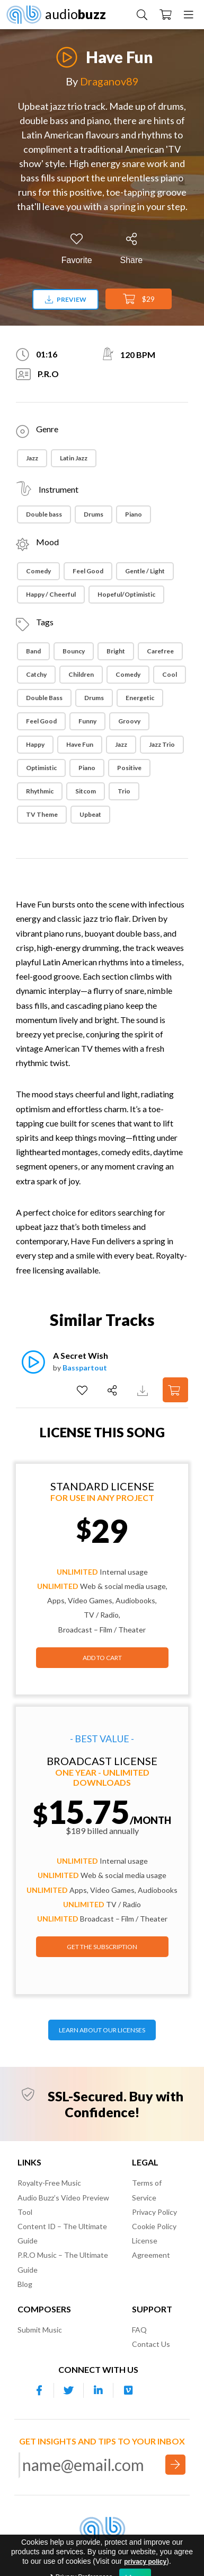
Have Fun (79, 744)
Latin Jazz (73, 458)
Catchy (36, 674)
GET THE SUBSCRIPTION (102, 1947)
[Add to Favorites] (76, 249)
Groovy (129, 721)
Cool (169, 674)
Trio (124, 791)
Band (33, 651)
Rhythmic (40, 791)
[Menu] (189, 14)
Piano (133, 514)
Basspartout (85, 1367)
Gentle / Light (145, 571)
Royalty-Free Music (49, 2182)
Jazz (32, 458)
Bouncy (74, 651)
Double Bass (44, 698)
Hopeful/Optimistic (126, 594)
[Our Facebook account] (39, 2390)
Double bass (44, 514)
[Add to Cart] (175, 1389)
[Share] (131, 249)
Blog (24, 2284)
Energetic (140, 698)
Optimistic (41, 768)
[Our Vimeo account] (128, 2390)
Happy (35, 744)
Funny (87, 721)
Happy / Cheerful (51, 594)
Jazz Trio (162, 744)
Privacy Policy (154, 2211)
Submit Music (39, 2329)
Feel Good (88, 571)
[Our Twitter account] (69, 2390)
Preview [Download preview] (65, 299)
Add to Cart (102, 1658)
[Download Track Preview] (144, 1389)
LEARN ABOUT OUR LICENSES (102, 2030)
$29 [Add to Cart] (139, 299)
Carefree (160, 651)
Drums (93, 514)
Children (81, 674)
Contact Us (151, 2343)
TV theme (42, 814)
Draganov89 (109, 81)
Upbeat (90, 814)
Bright (116, 651)
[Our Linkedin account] (98, 2390)
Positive (129, 768)
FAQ (139, 2329)
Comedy (38, 571)
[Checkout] (165, 14)
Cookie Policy (154, 2226)
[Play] (67, 50)
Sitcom (85, 791)
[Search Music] (142, 14)
